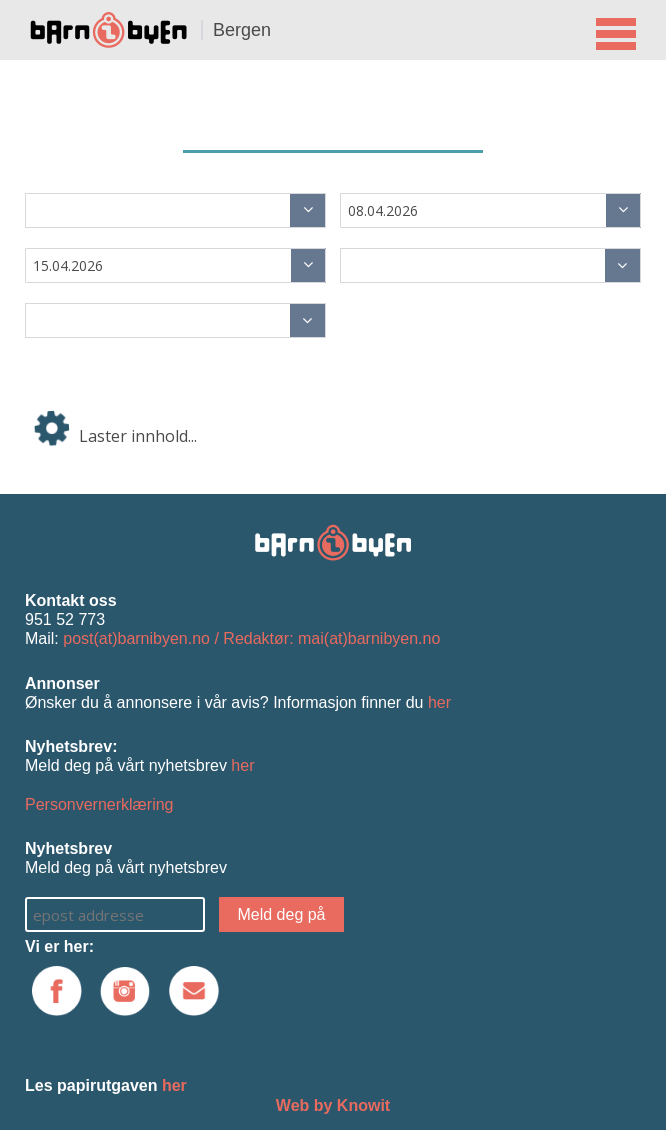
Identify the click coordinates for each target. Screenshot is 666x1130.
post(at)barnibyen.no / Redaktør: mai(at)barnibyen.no (251, 638)
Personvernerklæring (99, 804)
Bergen (242, 30)
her (439, 702)
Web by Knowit (333, 1105)
